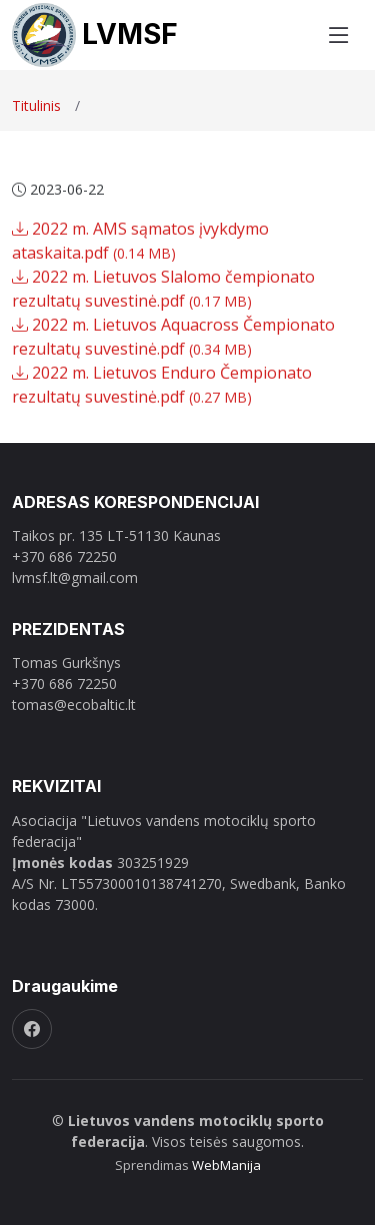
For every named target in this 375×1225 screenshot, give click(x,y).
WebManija (226, 1165)
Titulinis (36, 105)
